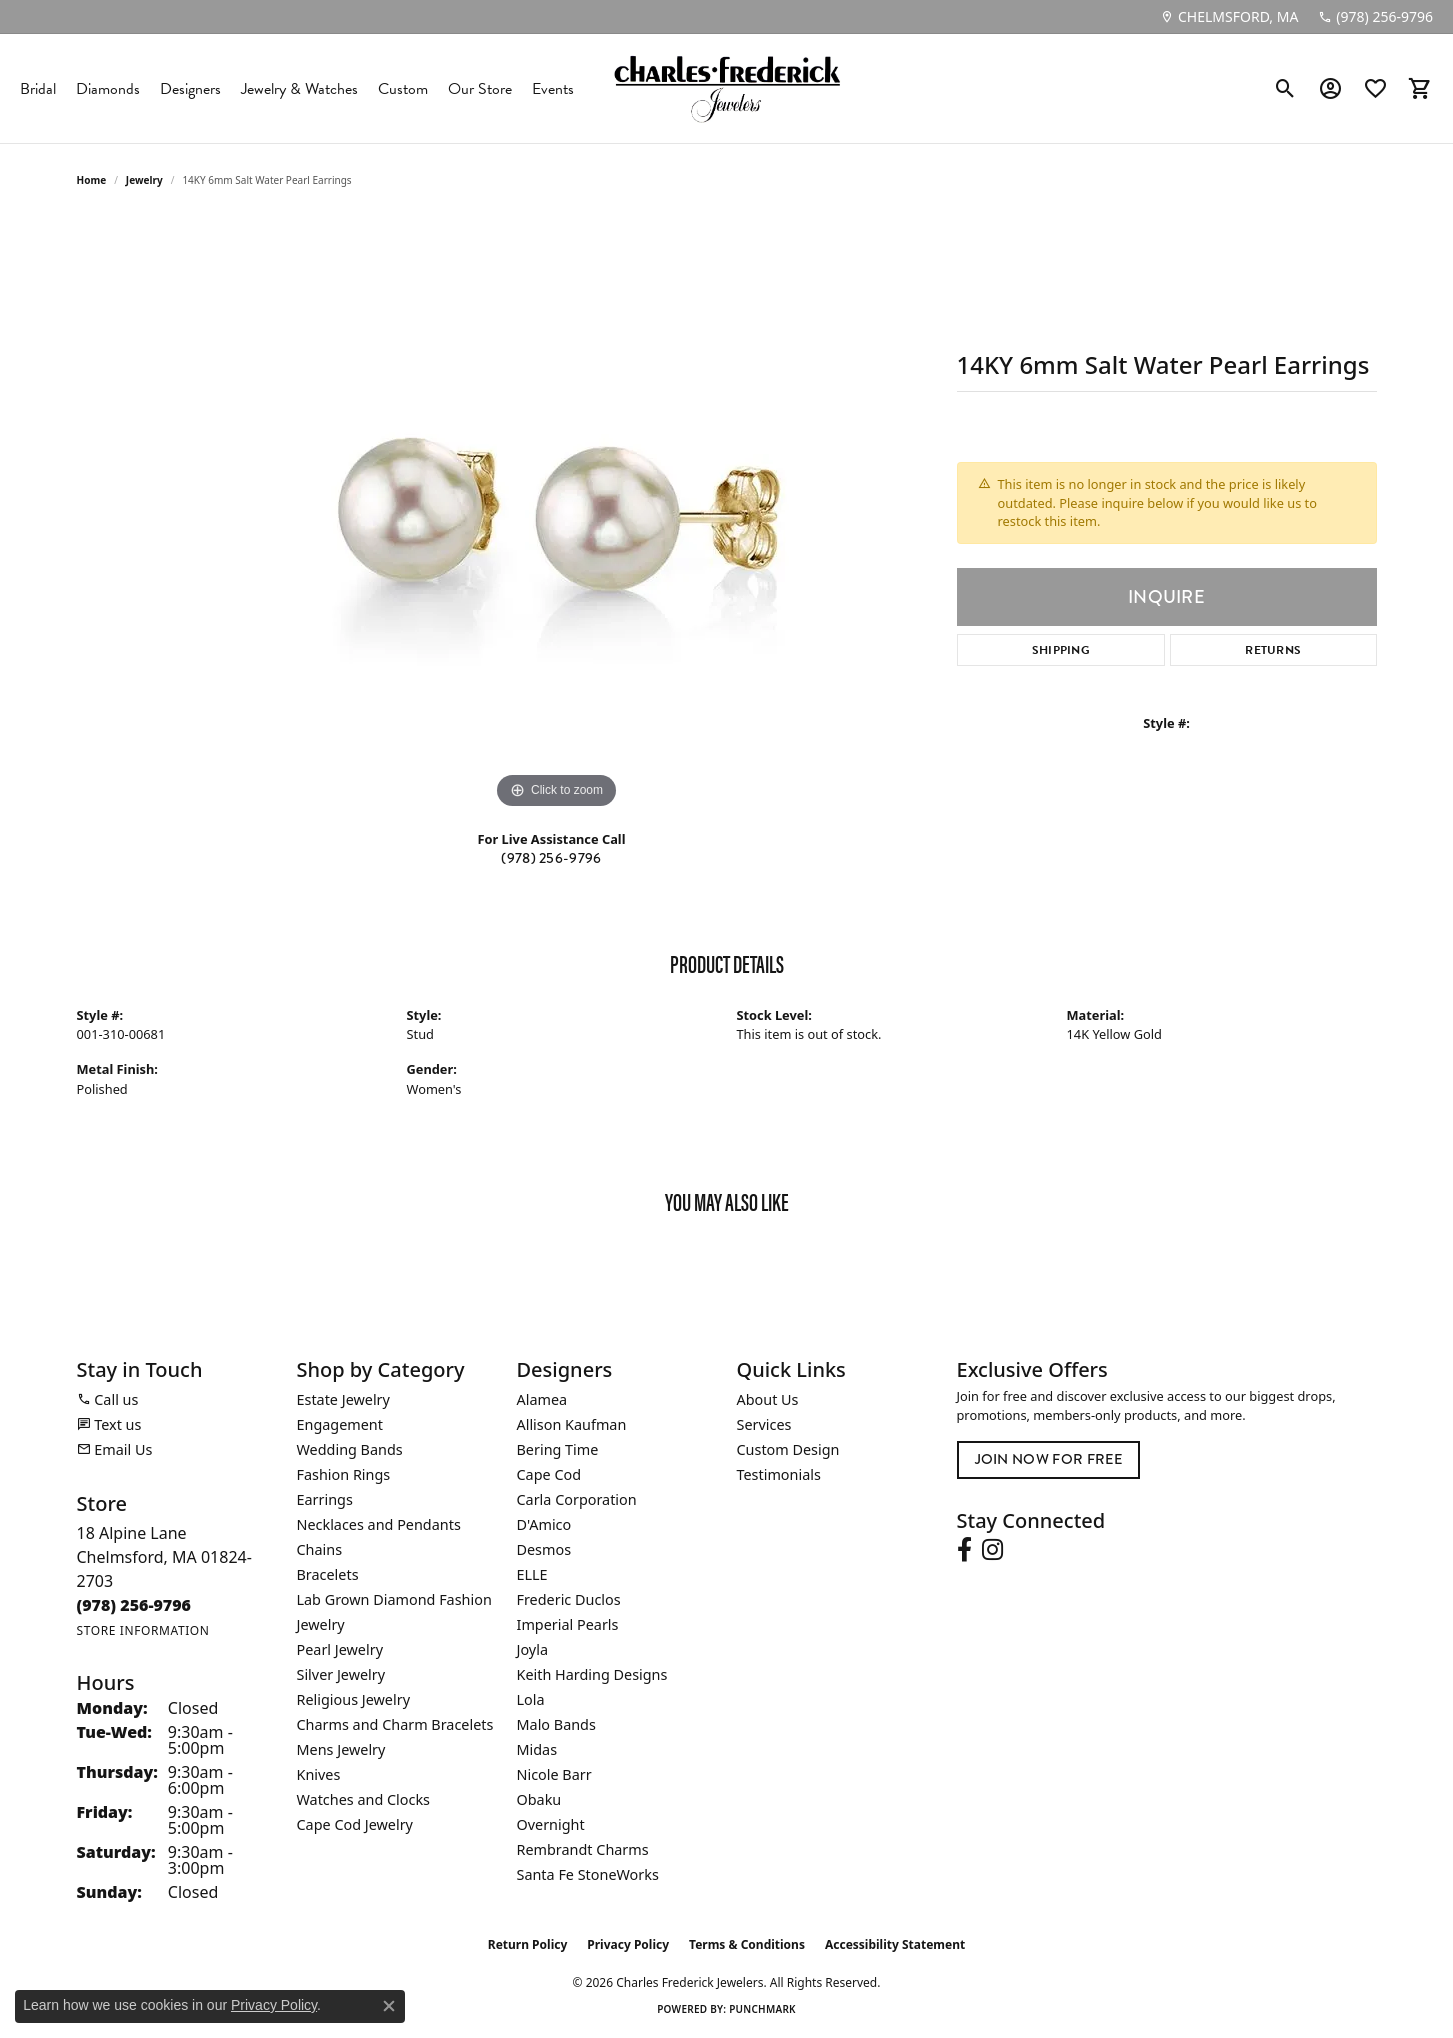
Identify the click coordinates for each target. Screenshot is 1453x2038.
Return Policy (528, 1944)
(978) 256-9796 (551, 858)
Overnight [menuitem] (551, 1824)
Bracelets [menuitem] (328, 1574)
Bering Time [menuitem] (558, 1449)
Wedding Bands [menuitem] (350, 1449)
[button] (1285, 89)
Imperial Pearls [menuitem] (568, 1624)
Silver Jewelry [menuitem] (341, 1674)
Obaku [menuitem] (539, 1799)
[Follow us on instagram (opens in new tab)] (992, 1550)
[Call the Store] (134, 1605)
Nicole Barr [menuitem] (554, 1774)
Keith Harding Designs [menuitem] (592, 1674)
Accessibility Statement (895, 1944)
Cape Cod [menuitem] (549, 1474)
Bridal (38, 89)
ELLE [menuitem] (532, 1574)
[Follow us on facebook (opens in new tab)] (964, 1550)
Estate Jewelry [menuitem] (343, 1399)
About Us (768, 1399)
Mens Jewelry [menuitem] (341, 1749)
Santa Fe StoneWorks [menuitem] (588, 1874)
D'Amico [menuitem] (544, 1524)
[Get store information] (143, 1630)
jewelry (144, 180)
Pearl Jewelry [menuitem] (340, 1649)
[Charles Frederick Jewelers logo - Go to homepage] (727, 88)
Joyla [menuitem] (532, 1649)
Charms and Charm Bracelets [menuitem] (395, 1724)
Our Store (480, 89)
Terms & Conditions (747, 1944)
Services (764, 1424)
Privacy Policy (628, 1944)
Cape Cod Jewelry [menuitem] (355, 1824)
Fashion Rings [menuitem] (344, 1474)
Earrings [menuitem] (325, 1499)
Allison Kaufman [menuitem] (572, 1424)
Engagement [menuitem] (340, 1424)
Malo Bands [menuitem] (556, 1724)
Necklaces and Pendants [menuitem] (379, 1524)
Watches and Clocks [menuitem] (363, 1799)
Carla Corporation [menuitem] (577, 1499)
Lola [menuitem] (531, 1699)
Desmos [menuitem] (544, 1549)
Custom (403, 89)
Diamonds (108, 89)
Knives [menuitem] (319, 1774)
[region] (557, 514)
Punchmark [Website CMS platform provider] (762, 2009)
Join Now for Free (1048, 1459)
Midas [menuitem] (537, 1749)
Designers (190, 89)
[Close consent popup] (389, 2006)
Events (553, 89)
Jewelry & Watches (299, 89)
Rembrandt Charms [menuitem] (583, 1849)
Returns (1273, 650)
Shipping (1061, 650)
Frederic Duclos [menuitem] (569, 1599)
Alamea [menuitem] (542, 1399)
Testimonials (779, 1474)
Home (92, 180)
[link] (1229, 17)
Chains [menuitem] (320, 1549)
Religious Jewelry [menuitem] (353, 1699)
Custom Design (788, 1449)
